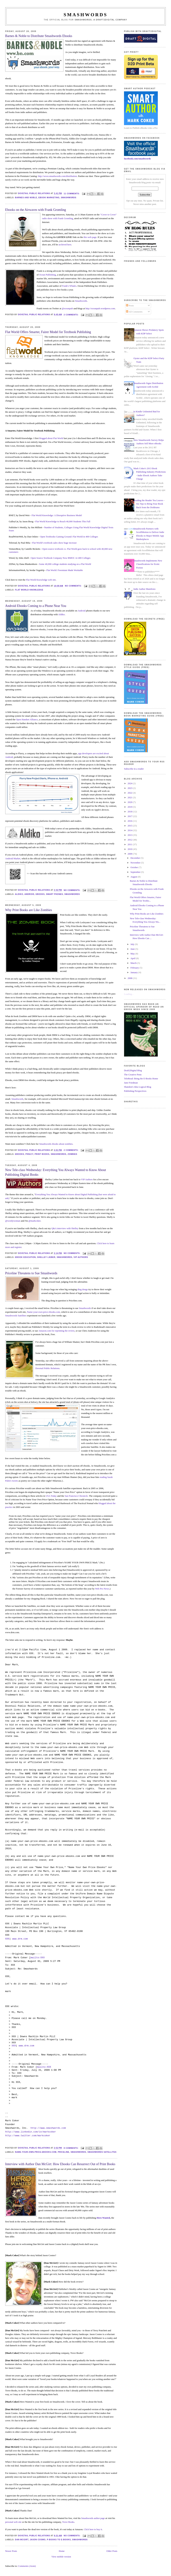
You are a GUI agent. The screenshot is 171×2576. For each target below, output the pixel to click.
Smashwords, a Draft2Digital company (101, 20)
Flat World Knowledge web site (41, 579)
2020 (130, 802)
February (135, 967)
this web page (90, 237)
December (136, 858)
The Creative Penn (133, 1074)
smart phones (54, 894)
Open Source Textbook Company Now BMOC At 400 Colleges (60, 558)
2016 (130, 821)
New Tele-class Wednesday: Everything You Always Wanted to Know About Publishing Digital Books (55, 1172)
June (133, 949)
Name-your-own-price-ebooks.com (43, 1312)
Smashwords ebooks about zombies (56, 1144)
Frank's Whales (69, 285)
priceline (63, 2152)
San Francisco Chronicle (76, 1496)
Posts (130, 305)
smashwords (68, 198)
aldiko (19, 894)
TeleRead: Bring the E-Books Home (141, 1078)
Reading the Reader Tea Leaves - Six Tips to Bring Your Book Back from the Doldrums (148, 504)
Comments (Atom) (27, 2566)
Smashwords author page (93, 2518)
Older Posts (111, 2551)
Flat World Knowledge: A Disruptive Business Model (57, 515)
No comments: (73, 586)
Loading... (129, 994)
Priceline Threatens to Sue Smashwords (31, 1273)
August (134, 876)
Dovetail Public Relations (47, 1368)
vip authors (81, 1257)
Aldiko (61, 614)
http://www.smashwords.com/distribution (57, 176)
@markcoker (34, 1220)
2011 (130, 844)
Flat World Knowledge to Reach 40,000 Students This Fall (62, 521)
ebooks (40, 894)
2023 (130, 788)
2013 (130, 835)
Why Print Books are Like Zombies (28, 910)
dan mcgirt (21, 2540)
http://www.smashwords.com (48, 2128)
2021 (130, 797)
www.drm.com (20, 1939)
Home (62, 2551)
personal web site (13, 2522)
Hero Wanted (103, 2217)
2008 (130, 978)
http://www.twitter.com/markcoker (27, 2135)
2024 (130, 783)
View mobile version (61, 2556)
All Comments (134, 311)
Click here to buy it (93, 2529)
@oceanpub (67, 308)
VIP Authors (87, 1179)
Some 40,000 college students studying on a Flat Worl (64, 564)
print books (42, 1154)
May (133, 953)
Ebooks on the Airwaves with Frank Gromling (35, 210)
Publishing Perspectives (135, 1091)
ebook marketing (49, 198)
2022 (130, 792)
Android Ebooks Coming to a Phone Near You (35, 606)
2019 (130, 806)
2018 (130, 811)
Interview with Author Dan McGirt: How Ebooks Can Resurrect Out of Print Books (60, 2164)
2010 (130, 849)
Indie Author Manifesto (144, 589)
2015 (130, 825)
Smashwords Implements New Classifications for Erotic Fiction (147, 564)
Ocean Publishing (47, 274)
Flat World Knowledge (29, 590)
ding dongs (82, 1289)
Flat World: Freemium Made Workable (64, 570)
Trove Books (68, 2522)
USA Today (51, 1496)
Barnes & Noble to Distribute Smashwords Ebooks (38, 36)
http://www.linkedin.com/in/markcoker (30, 2132)
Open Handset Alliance (27, 719)
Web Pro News (102, 1588)
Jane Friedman (131, 1082)
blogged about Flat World (51, 438)
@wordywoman (12, 1220)
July (133, 944)
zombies (72, 1154)
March (134, 963)
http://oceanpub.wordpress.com (100, 308)
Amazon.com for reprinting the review (57, 1330)
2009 (130, 853)
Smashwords (81, 300)
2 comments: (71, 315)
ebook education (25, 1257)
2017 (130, 816)
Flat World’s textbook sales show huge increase (54, 542)
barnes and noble (26, 198)
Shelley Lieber (46, 1257)
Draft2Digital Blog (133, 1070)
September (136, 872)
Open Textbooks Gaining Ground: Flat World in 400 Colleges (69, 536)
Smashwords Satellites (15, 1315)
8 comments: (71, 2148)
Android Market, (13, 858)
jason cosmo (38, 2540)
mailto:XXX (38, 1957)
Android (81, 610)
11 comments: (72, 194)
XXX (7, 1939)
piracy (29, 1154)
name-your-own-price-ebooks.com (35, 2152)
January (134, 972)
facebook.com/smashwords (137, 158)
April (133, 958)
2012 (130, 839)
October (135, 867)
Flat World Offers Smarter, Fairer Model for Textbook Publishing (48, 332)
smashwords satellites (102, 2152)
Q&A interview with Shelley (64, 1228)
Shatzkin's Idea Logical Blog (137, 1086)
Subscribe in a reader (134, 768)
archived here (65, 244)
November (136, 862)
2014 (130, 830)
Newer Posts (11, 2551)
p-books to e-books (59, 2540)
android (29, 894)
